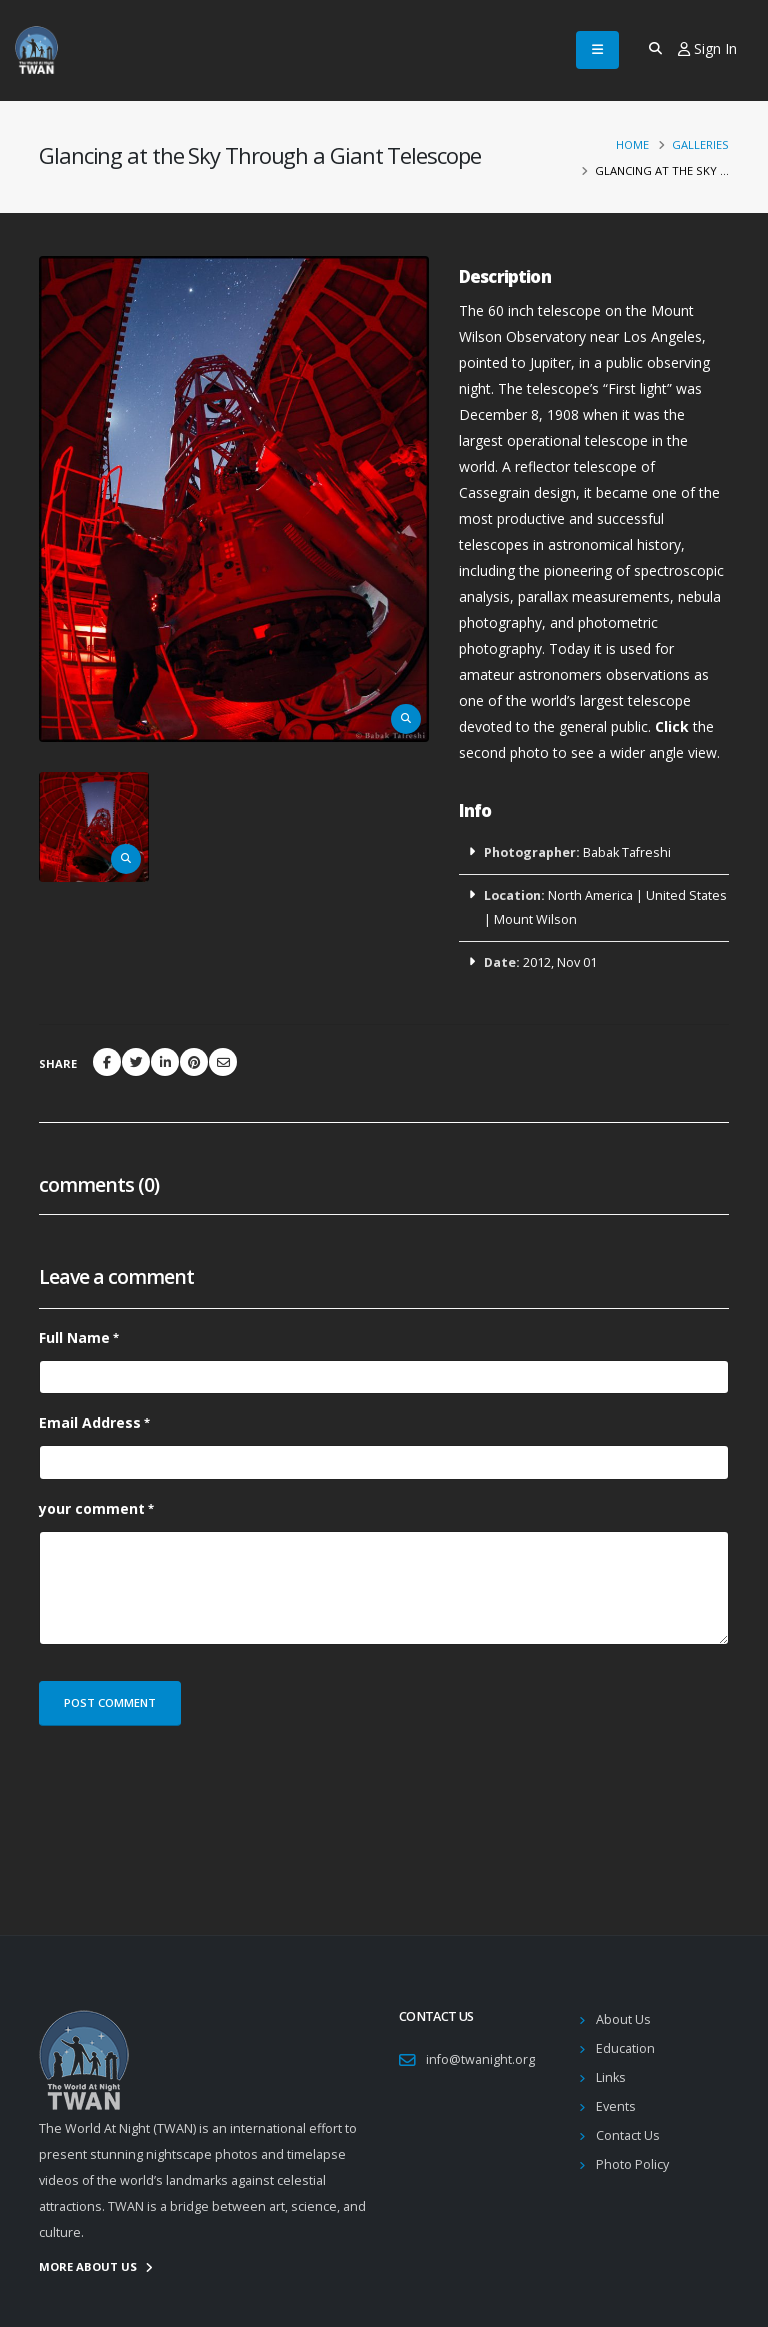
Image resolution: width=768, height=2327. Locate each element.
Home (632, 144)
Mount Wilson (535, 919)
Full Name (74, 1337)
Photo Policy (632, 2164)
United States (686, 895)
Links (611, 2077)
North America (590, 895)
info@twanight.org (480, 2059)
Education (625, 2048)
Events (616, 2106)
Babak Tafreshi (627, 852)
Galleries (700, 144)
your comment (92, 1508)
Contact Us (628, 2135)
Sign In (707, 48)
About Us (623, 2019)
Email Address (90, 1422)
